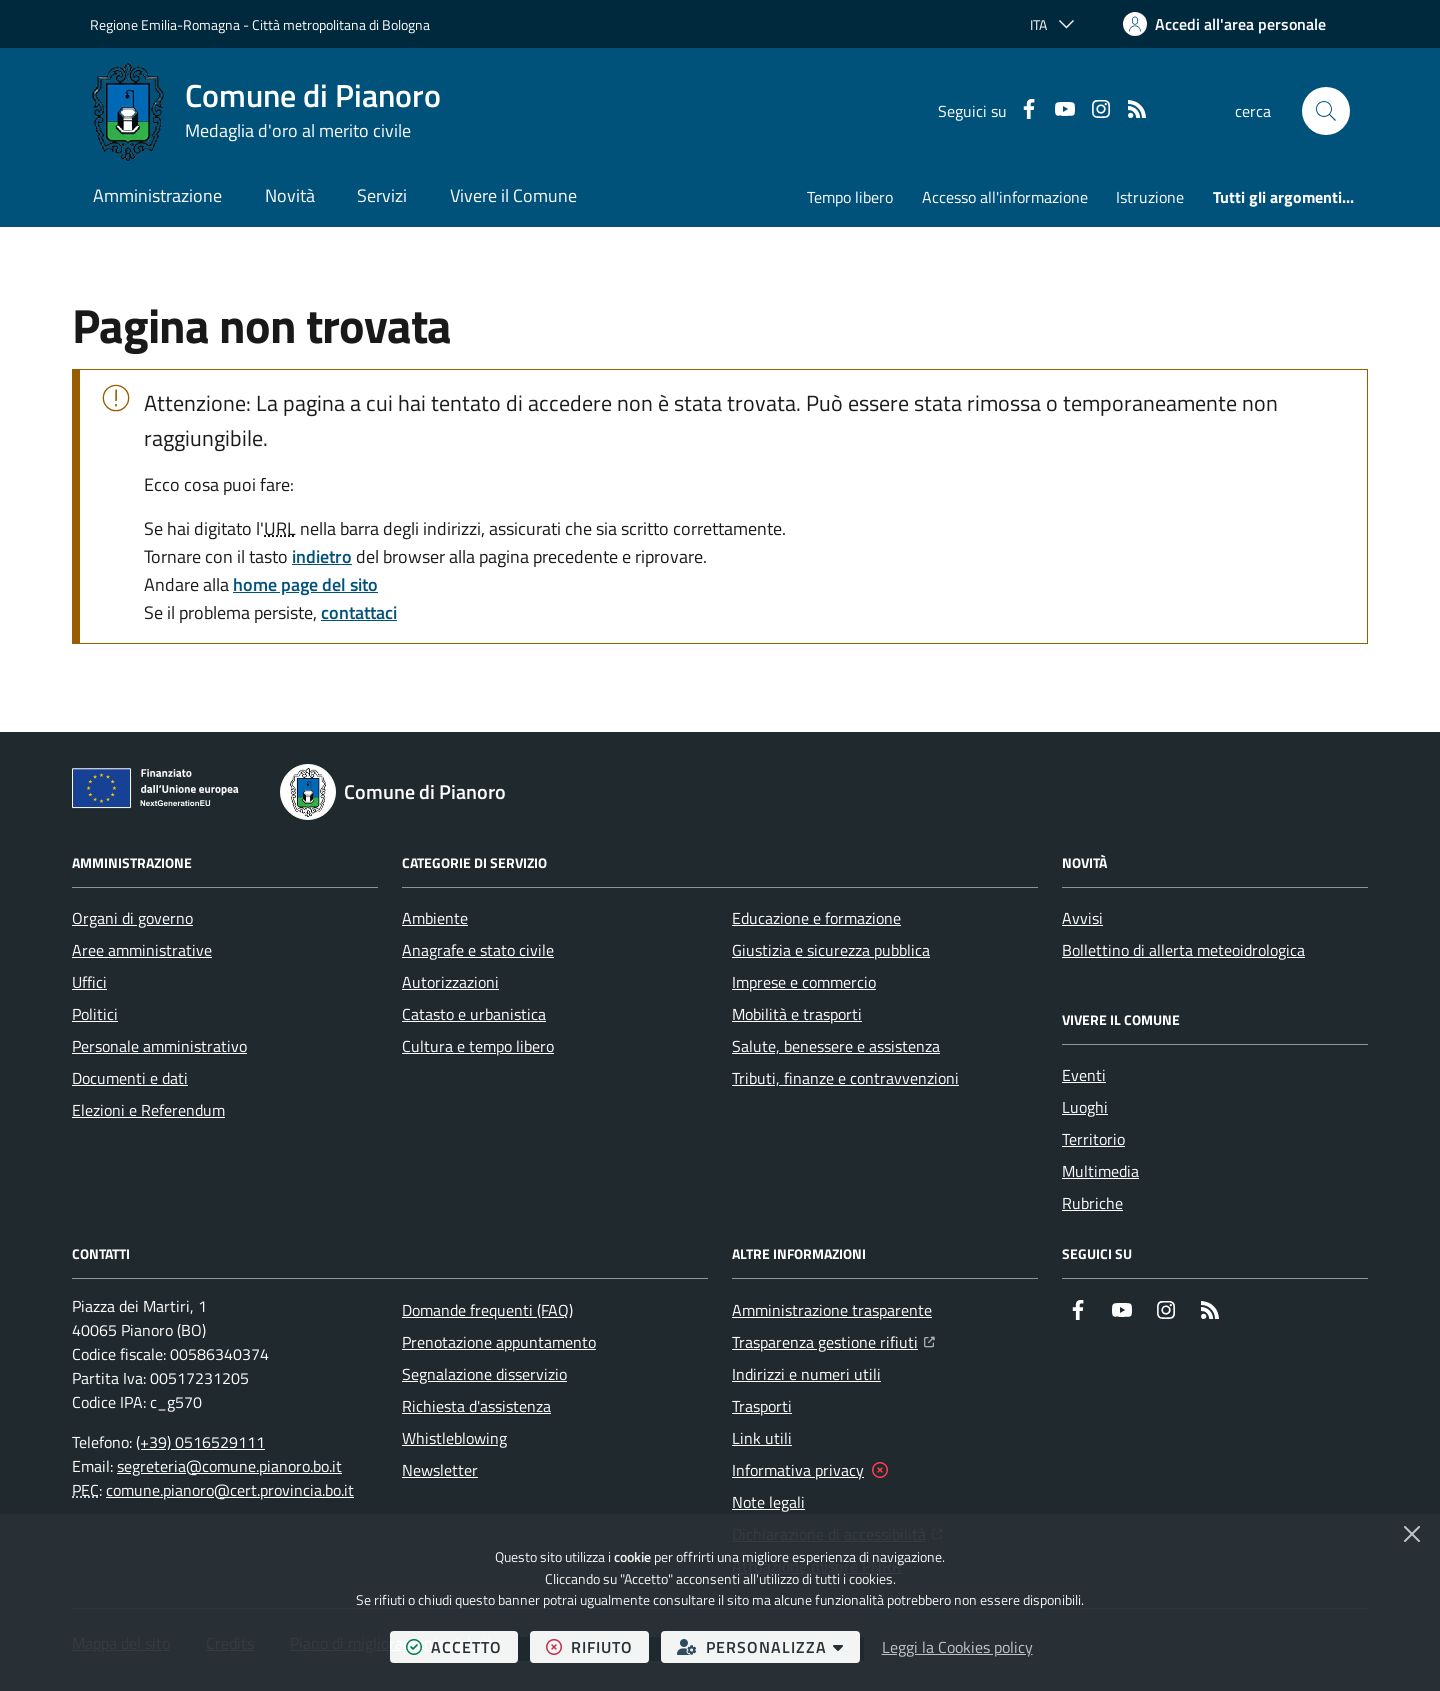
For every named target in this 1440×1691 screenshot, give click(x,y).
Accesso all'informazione (1005, 197)
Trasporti (762, 1406)
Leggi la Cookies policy (957, 1647)
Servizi (382, 195)
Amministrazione (157, 195)
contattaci (359, 612)
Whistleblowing (454, 1438)
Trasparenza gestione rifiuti (833, 1340)
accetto (462, 1646)
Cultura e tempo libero (478, 1046)
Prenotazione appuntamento (499, 1342)
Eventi (1084, 1075)
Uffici (89, 982)
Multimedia (1100, 1171)
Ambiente (435, 918)
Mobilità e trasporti (797, 1014)
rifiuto (597, 1646)
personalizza (768, 1646)
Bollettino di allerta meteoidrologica (1183, 950)
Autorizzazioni (450, 982)
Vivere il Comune (513, 195)
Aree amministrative (142, 950)
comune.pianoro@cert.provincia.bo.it (230, 1490)
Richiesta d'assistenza (476, 1406)
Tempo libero (850, 197)
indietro (322, 556)
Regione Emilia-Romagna (165, 24)
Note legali (768, 1502)
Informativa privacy (798, 1470)
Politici (95, 1014)
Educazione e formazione (816, 918)
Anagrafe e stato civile (478, 950)
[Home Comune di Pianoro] (265, 111)
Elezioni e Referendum (148, 1110)
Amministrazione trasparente (832, 1310)
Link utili (762, 1438)
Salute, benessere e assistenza (836, 1046)
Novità (290, 195)
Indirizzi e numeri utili (806, 1374)
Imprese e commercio (804, 982)
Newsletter (440, 1470)
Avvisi (1082, 918)
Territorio (1093, 1139)
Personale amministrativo (159, 1046)
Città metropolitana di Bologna (341, 24)
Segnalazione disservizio (484, 1374)
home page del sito (305, 584)
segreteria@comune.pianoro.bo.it (229, 1466)
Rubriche (1092, 1203)
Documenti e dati (130, 1078)
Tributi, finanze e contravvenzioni (845, 1078)
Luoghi (1085, 1107)
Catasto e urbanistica (474, 1014)
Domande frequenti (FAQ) (487, 1310)
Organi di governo (132, 918)
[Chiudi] (1412, 1534)
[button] (1326, 111)
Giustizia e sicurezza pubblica (831, 950)
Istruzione (1150, 197)
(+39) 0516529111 (200, 1442)
